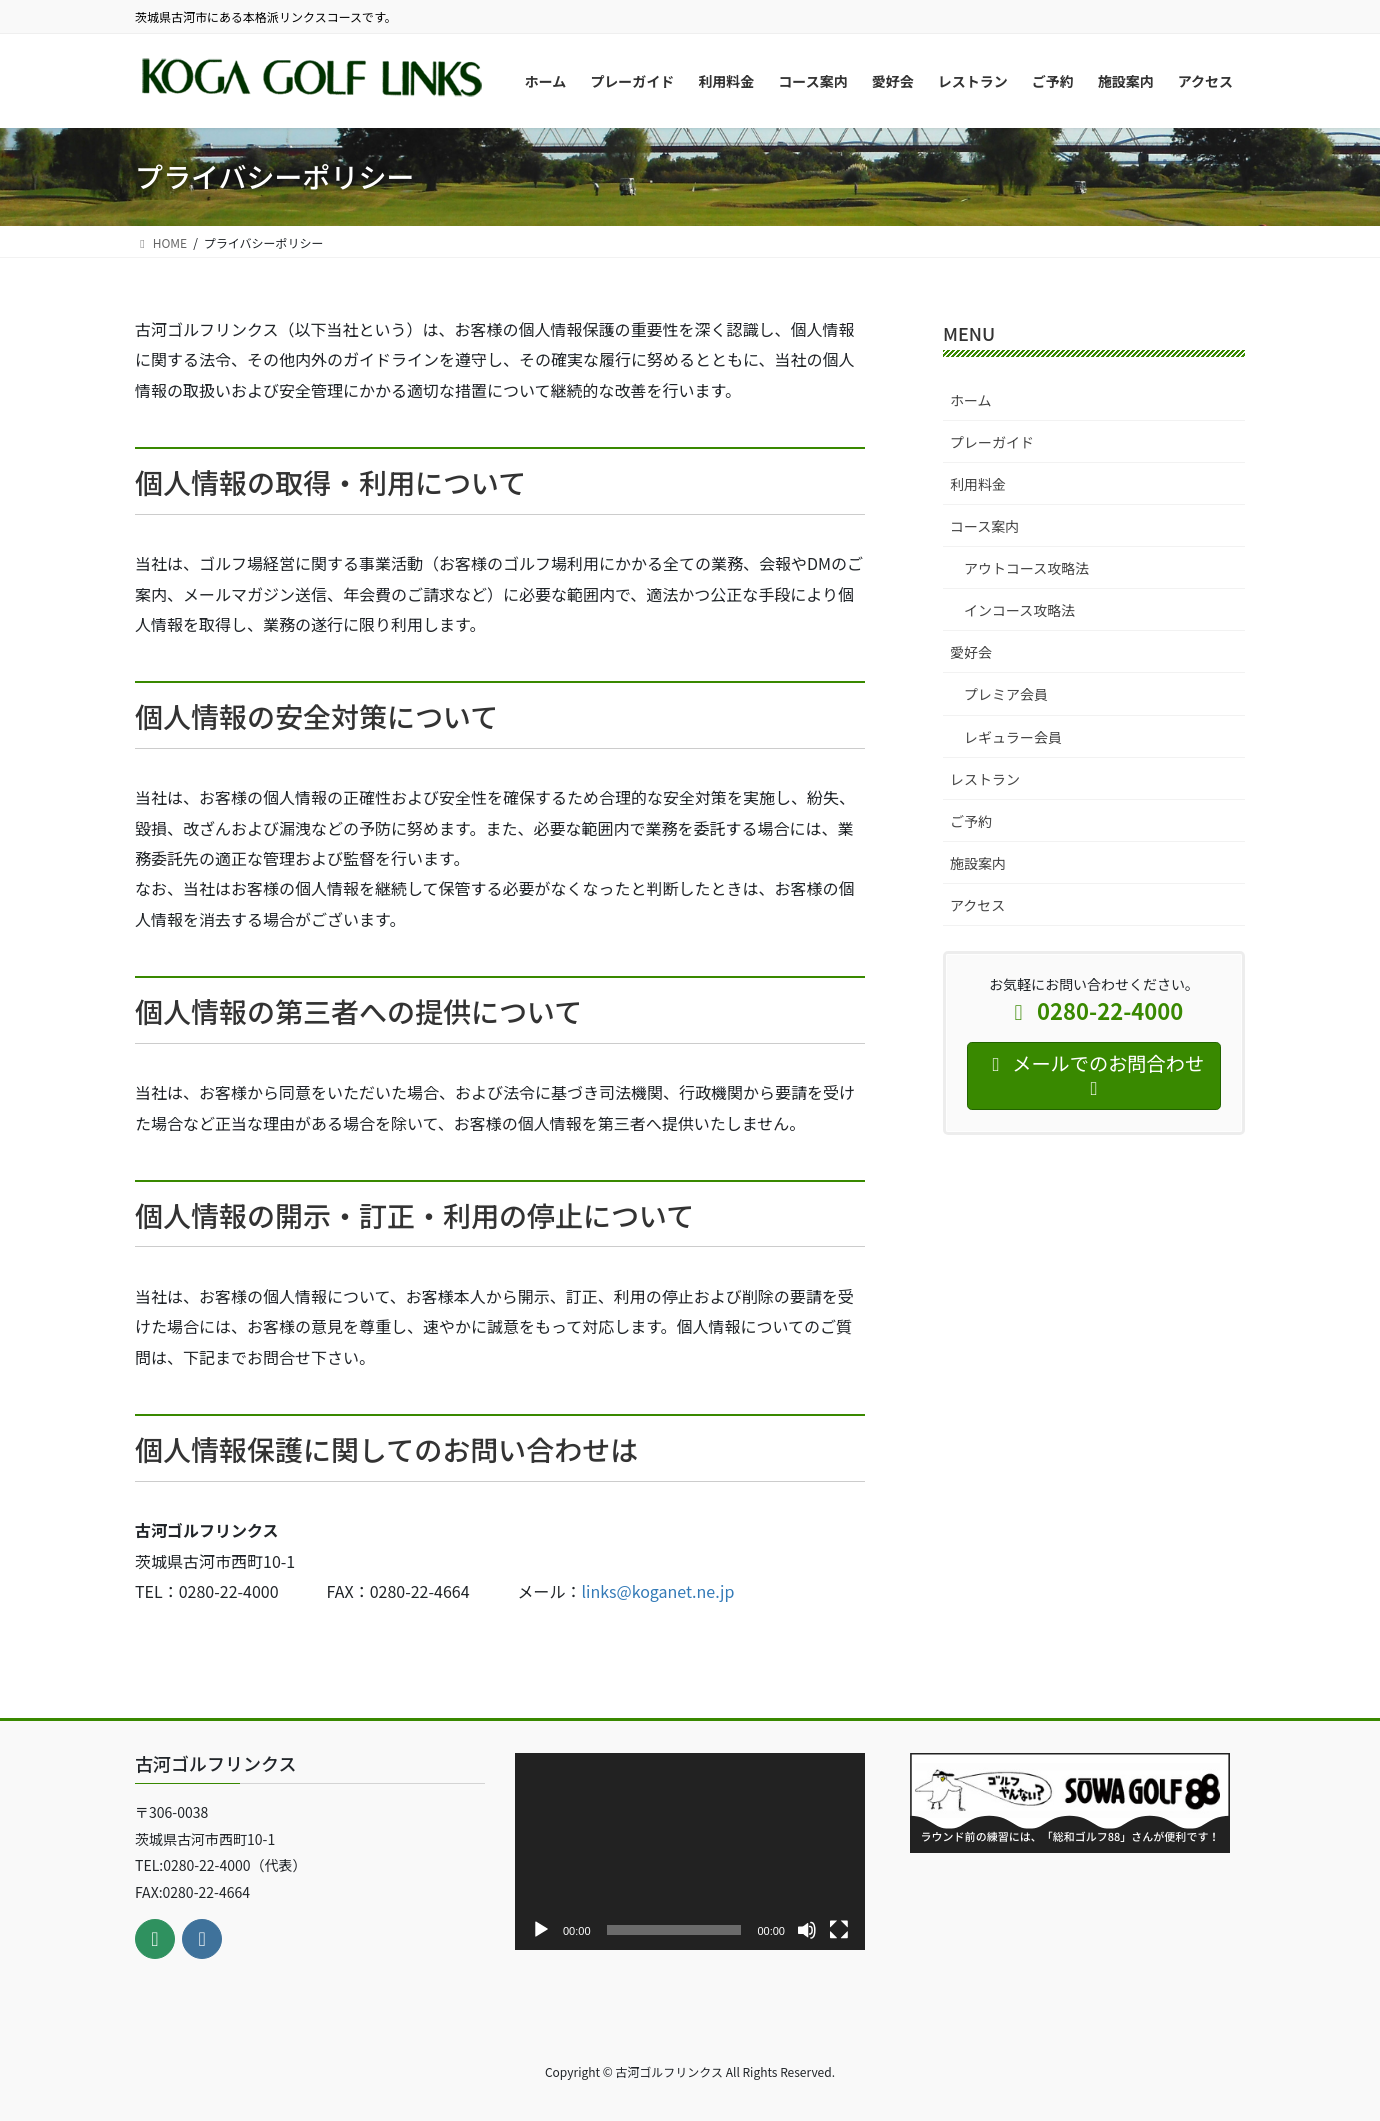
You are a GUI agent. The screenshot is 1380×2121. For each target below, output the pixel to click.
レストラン (985, 779)
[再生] (541, 1930)
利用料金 (978, 484)
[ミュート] (807, 1930)
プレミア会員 (1006, 694)
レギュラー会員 (1013, 737)
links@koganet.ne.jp (658, 1591)
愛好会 (971, 652)
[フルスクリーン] (839, 1930)
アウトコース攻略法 (1026, 568)
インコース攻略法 (1019, 610)
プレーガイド (992, 442)
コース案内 (984, 526)
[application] (690, 1851)
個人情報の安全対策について (316, 716)
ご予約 (971, 821)
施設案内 (978, 863)
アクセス (977, 905)
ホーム (971, 400)
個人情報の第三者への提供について (358, 1011)
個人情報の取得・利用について (330, 482)
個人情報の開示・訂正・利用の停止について (414, 1215)
